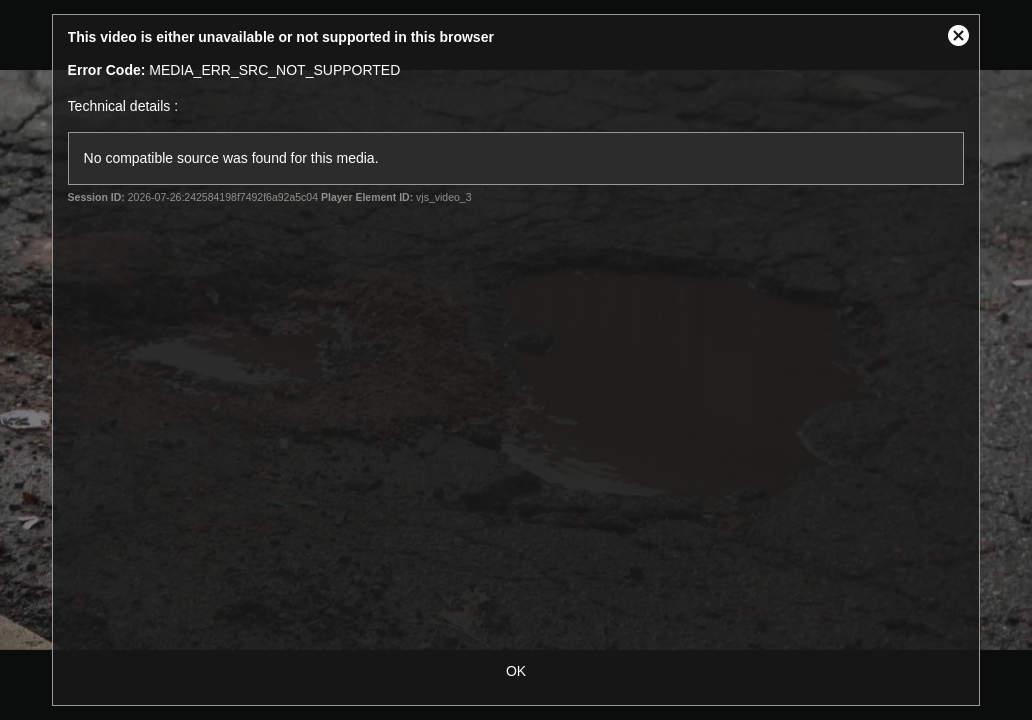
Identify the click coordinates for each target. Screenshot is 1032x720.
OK (516, 671)
